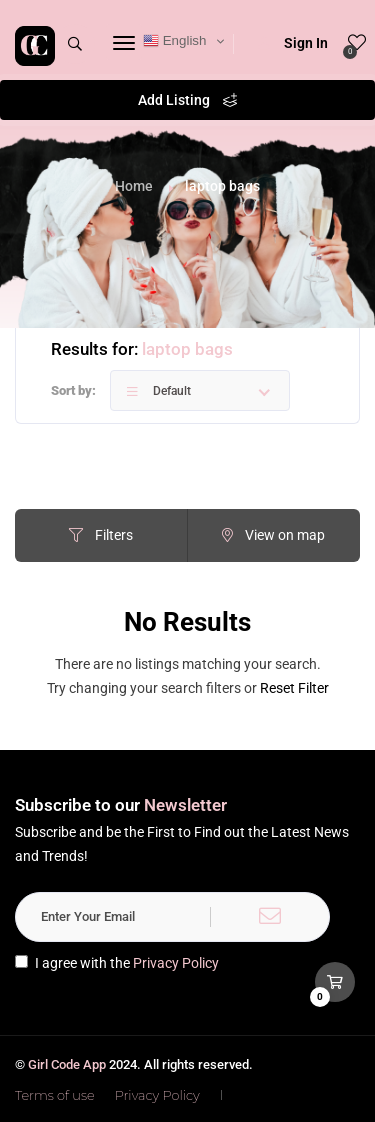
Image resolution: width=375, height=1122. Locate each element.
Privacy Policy (176, 963)
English (174, 41)
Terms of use (55, 1095)
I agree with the (117, 963)
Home (134, 186)
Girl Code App (67, 1064)
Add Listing (187, 100)
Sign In (293, 43)
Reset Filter (294, 688)
